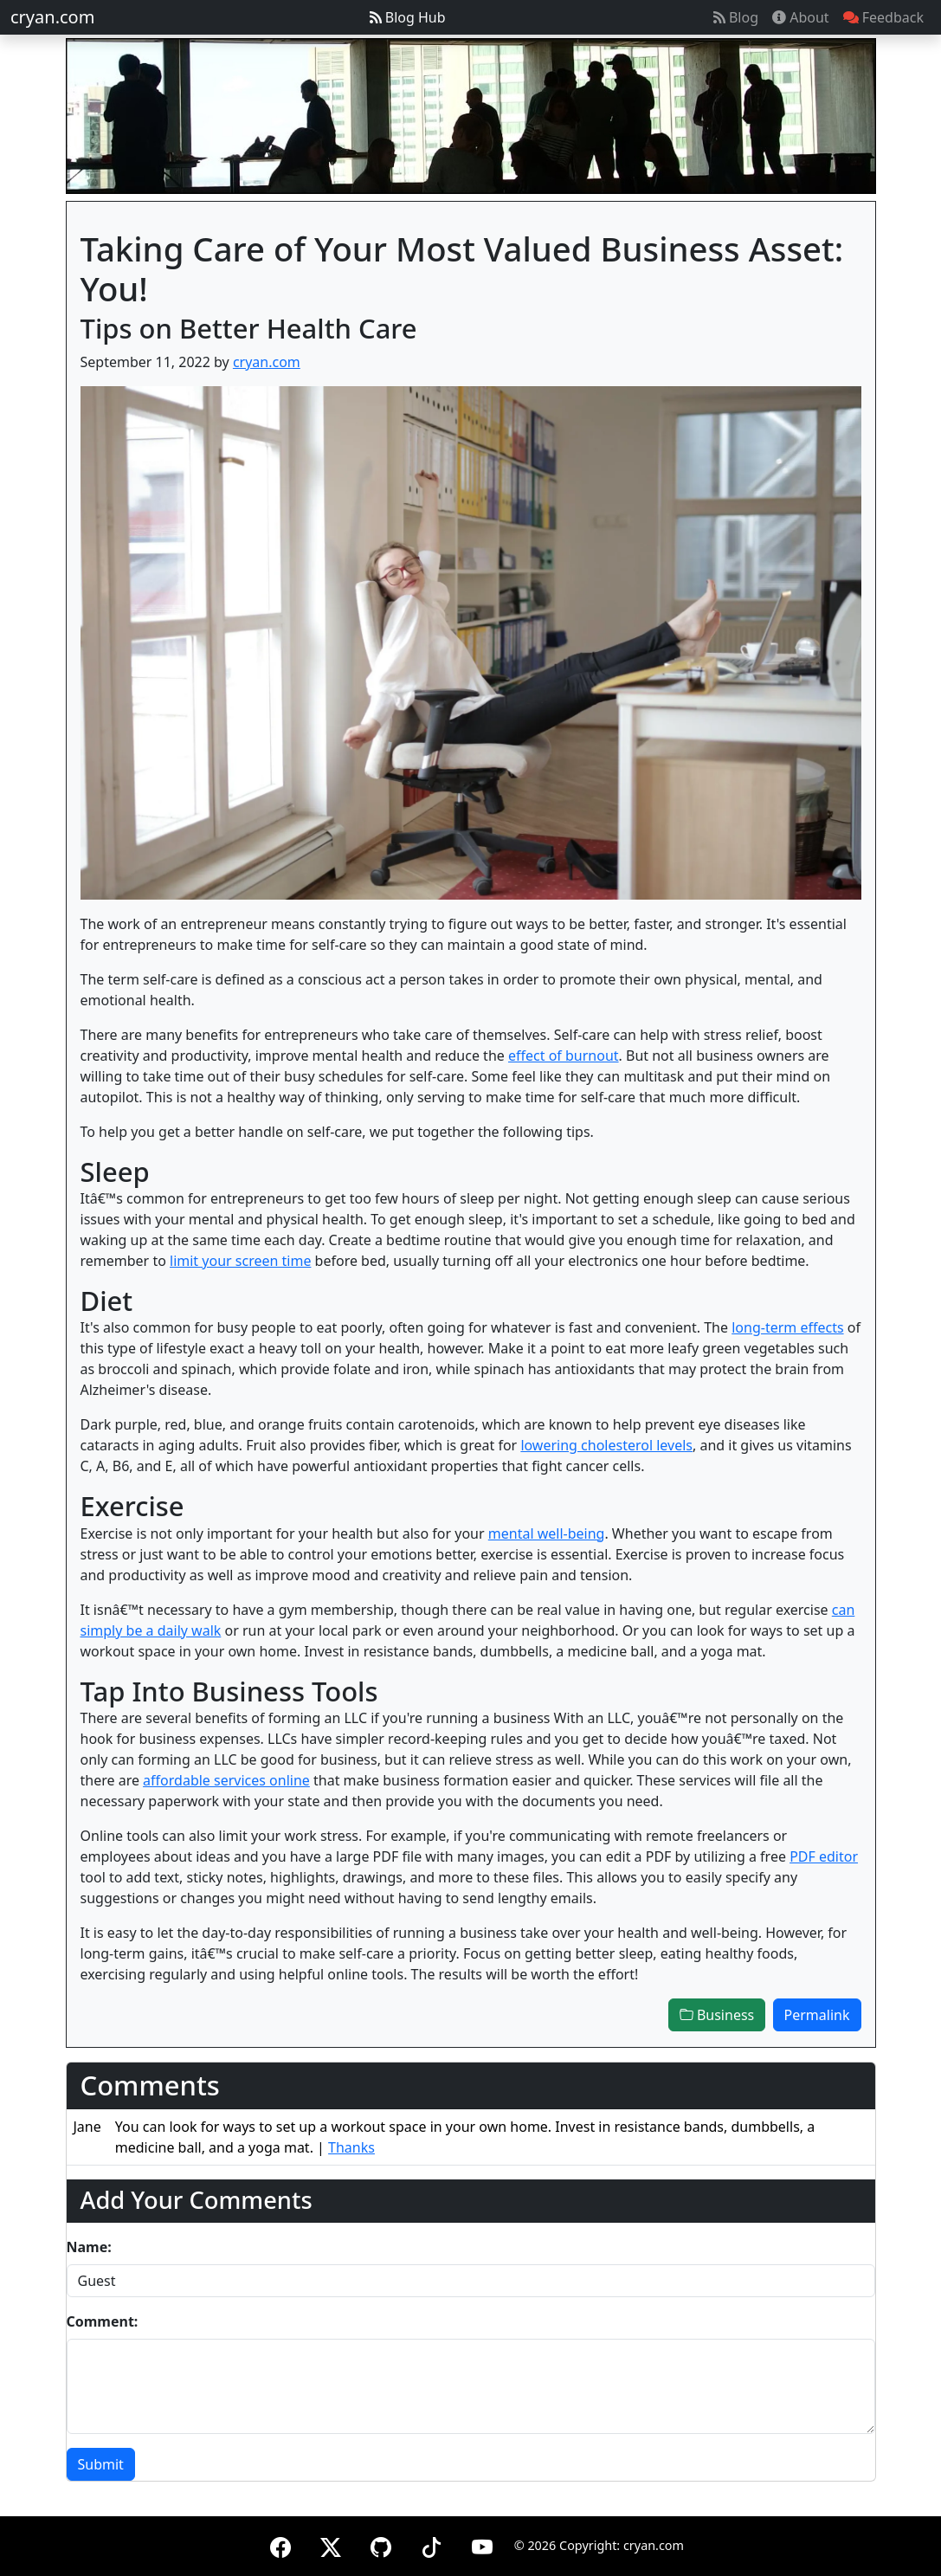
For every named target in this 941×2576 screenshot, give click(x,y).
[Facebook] (280, 2544)
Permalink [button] (817, 2014)
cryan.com (52, 17)
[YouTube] (482, 2544)
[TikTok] (431, 2544)
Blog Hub (408, 17)
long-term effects (787, 1327)
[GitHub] (381, 2544)
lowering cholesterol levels (606, 1445)
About (800, 17)
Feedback (883, 17)
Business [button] (717, 2014)
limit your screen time (240, 1260)
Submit (101, 2464)
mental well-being (546, 1533)
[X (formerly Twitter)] (330, 2544)
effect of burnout (563, 1055)
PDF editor (824, 1856)
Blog (735, 17)
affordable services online (226, 1780)
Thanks (351, 2147)
